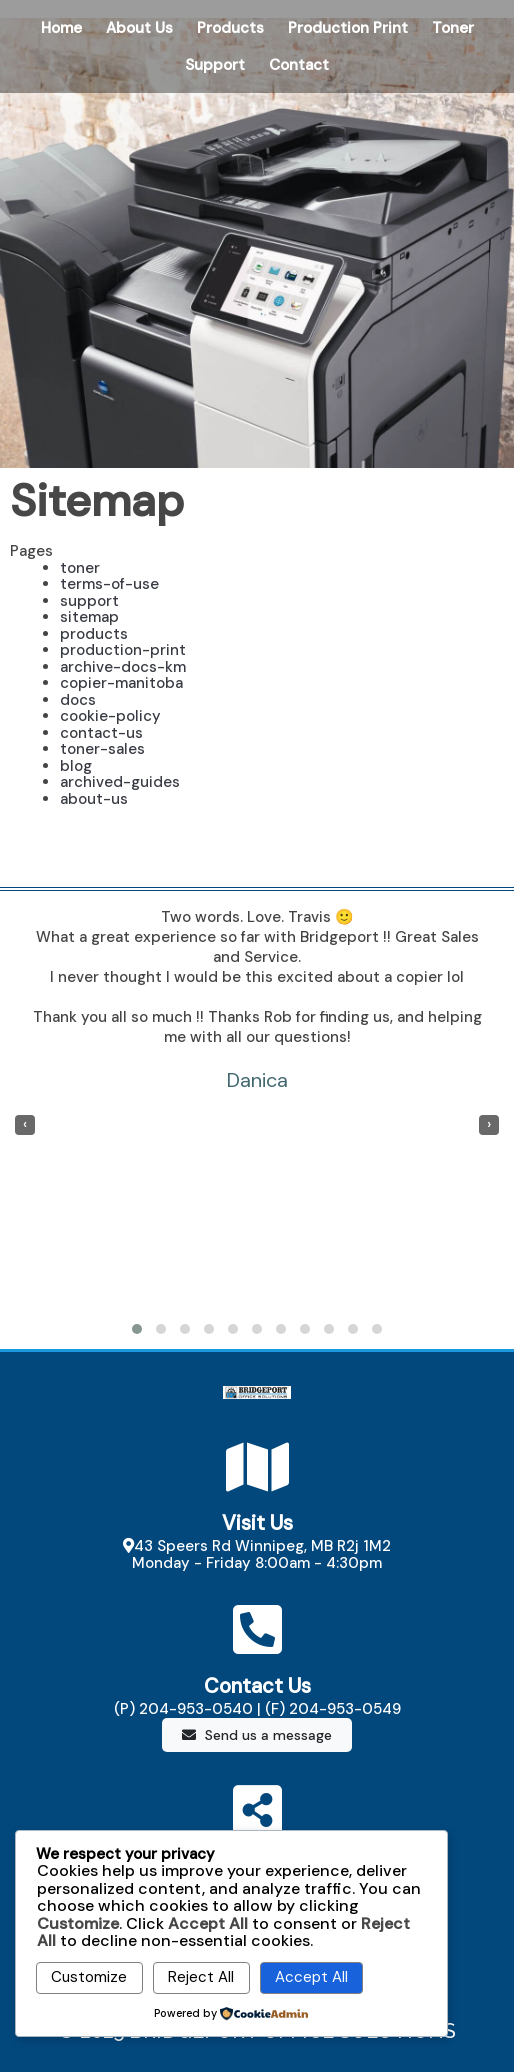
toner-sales (102, 749)
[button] (137, 1329)
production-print (123, 650)
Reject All (201, 1977)
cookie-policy (110, 716)
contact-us (101, 733)
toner (80, 568)
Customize (89, 1977)
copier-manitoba (121, 683)
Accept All (311, 1977)
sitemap (89, 617)
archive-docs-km (123, 667)
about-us (94, 799)
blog (76, 766)
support (89, 601)
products (94, 634)
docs (78, 700)
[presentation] (25, 1125)
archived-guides (120, 782)
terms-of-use (109, 584)
